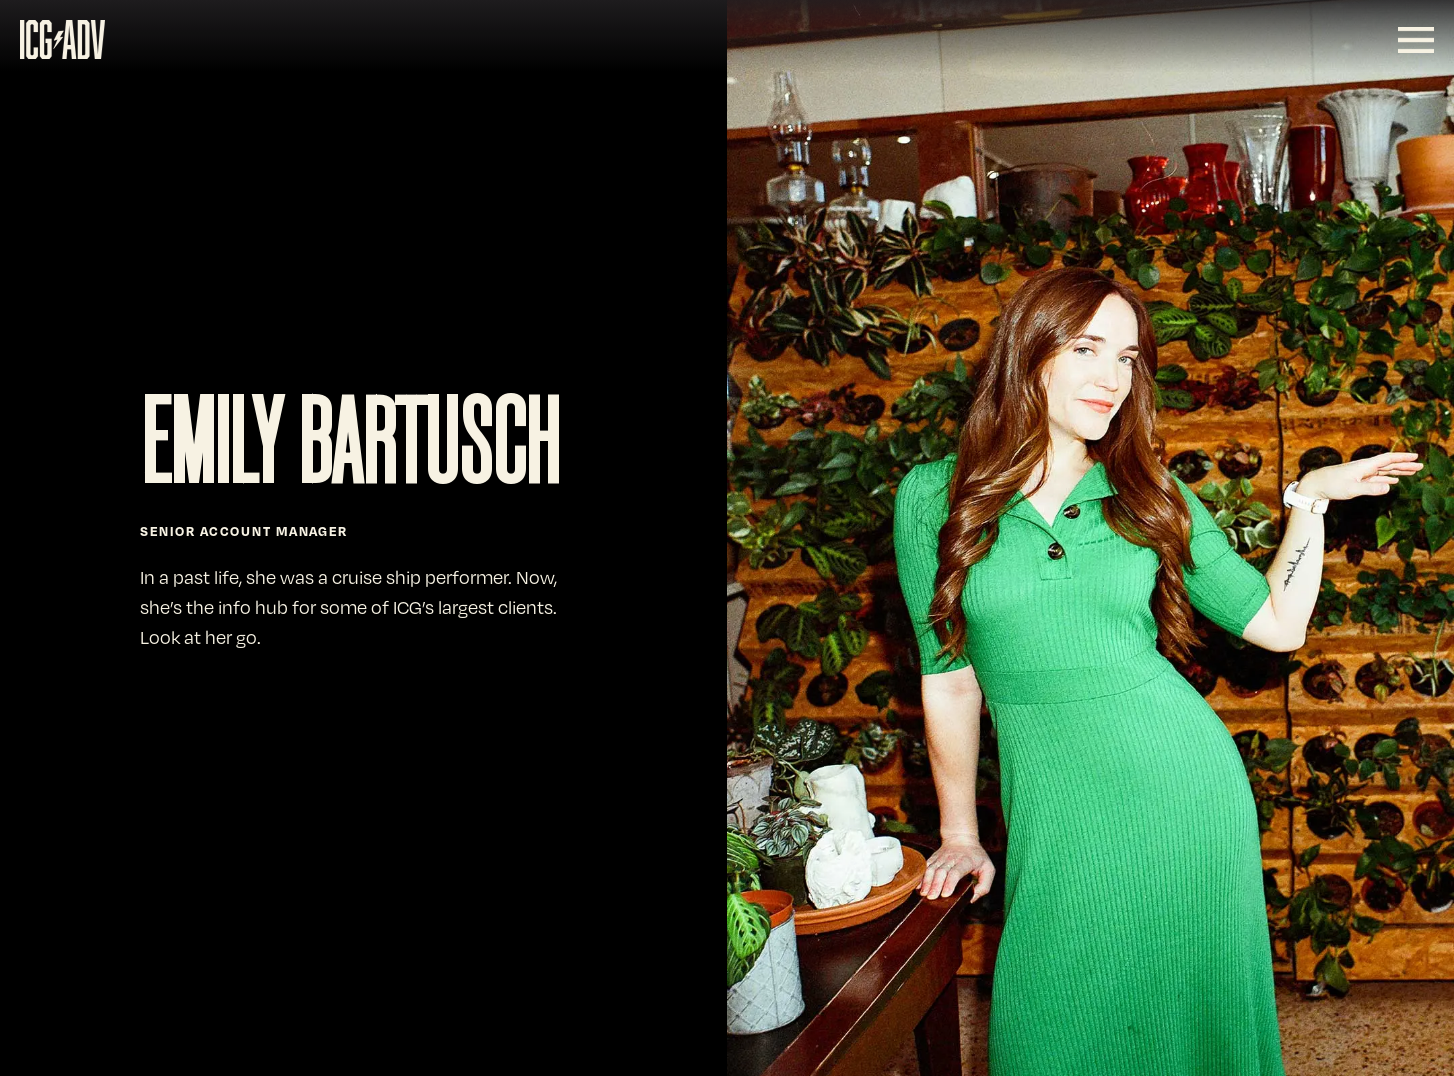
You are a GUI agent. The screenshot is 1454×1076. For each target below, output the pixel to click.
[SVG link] (62, 39)
